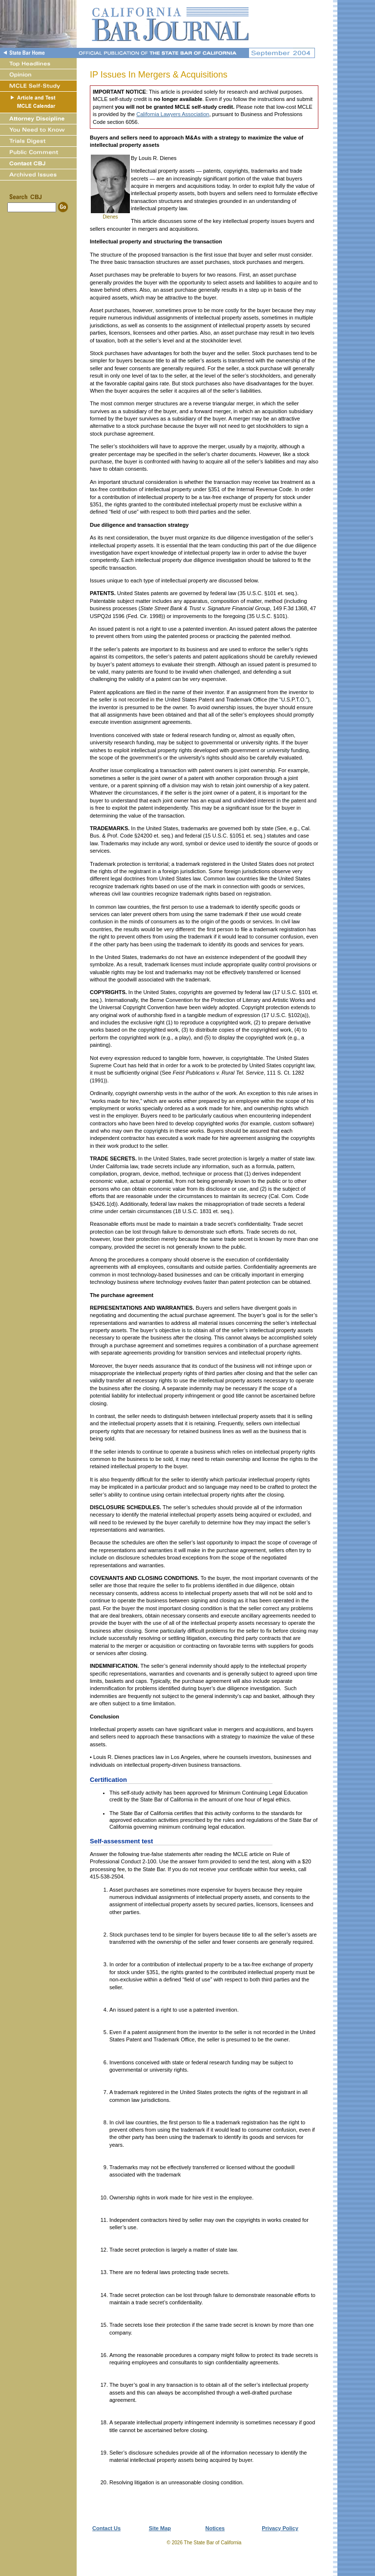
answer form (194, 1861)
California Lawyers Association (172, 114)
